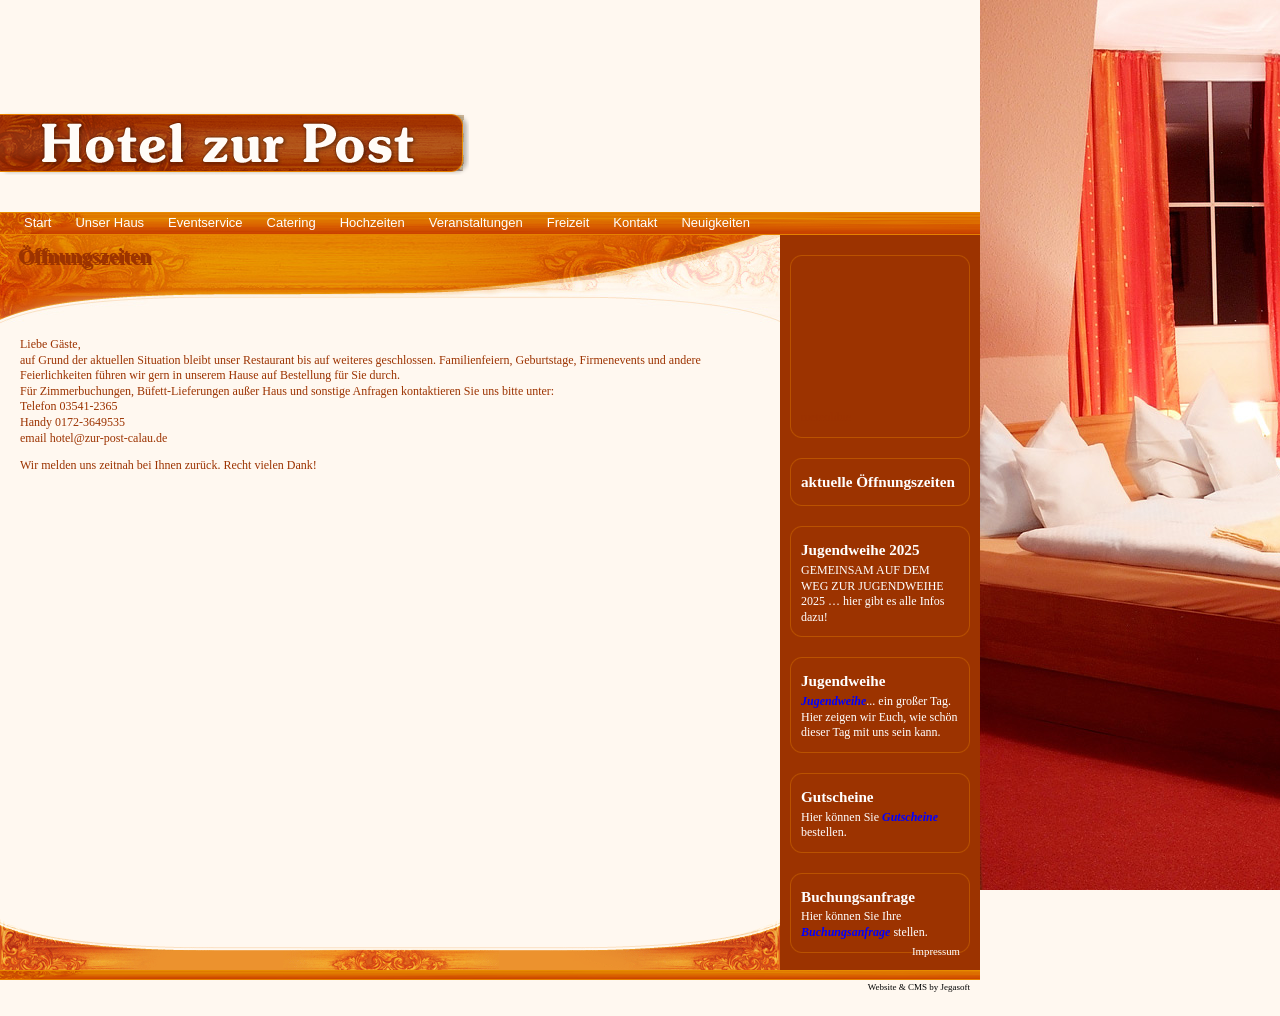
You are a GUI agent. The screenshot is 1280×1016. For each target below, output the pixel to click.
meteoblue (826, 417)
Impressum (936, 951)
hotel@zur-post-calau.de (109, 438)
